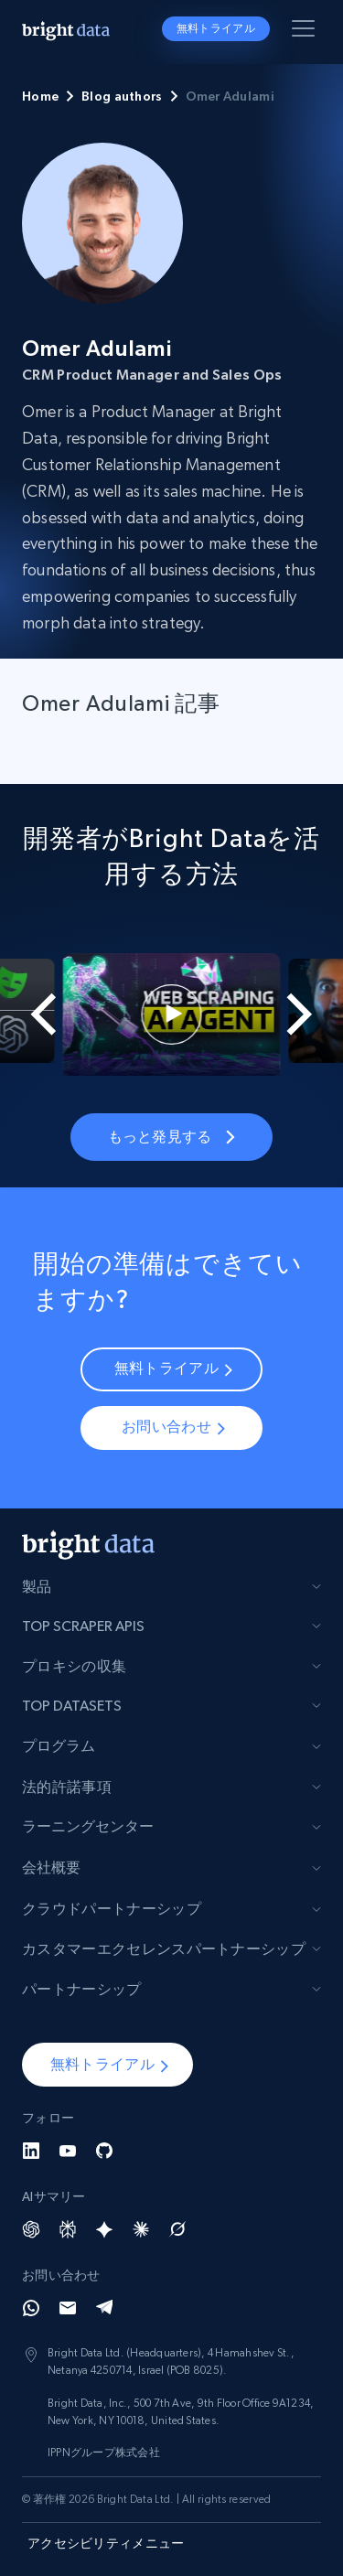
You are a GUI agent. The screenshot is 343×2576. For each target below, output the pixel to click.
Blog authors (121, 96)
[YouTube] (67, 2150)
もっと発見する (171, 1136)
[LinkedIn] (31, 2150)
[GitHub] (104, 2150)
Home (40, 96)
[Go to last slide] (32, 1014)
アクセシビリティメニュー (105, 2543)
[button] (107, 2065)
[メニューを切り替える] (306, 32)
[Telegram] (104, 2308)
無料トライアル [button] (216, 28)
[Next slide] (311, 1014)
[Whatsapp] (31, 2308)
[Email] (67, 2308)
